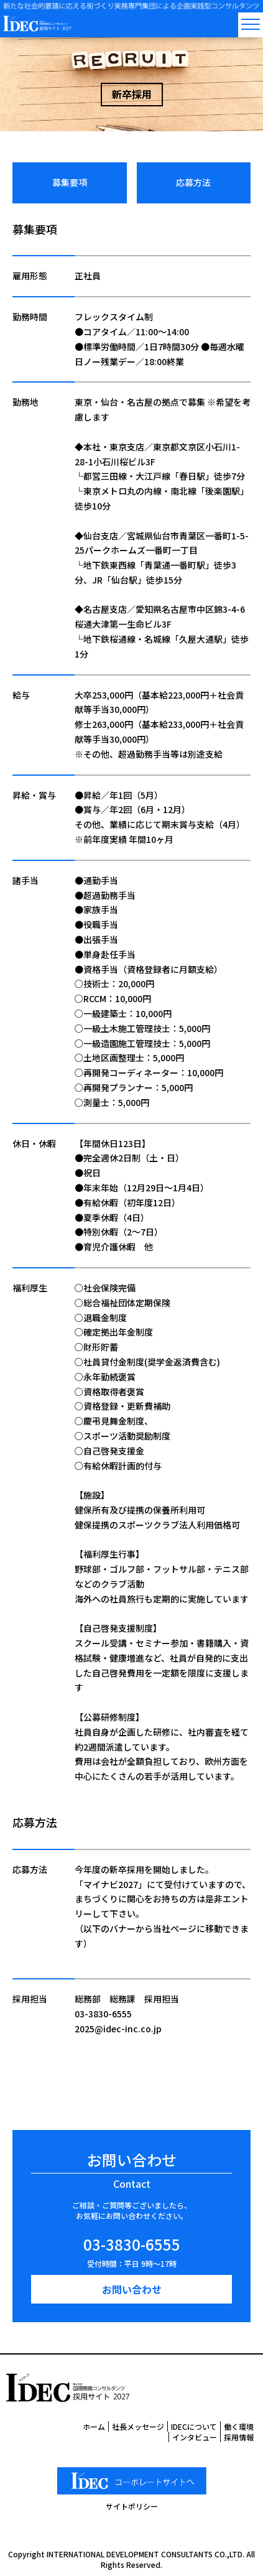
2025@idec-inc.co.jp (118, 2028)
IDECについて (194, 2426)
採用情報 (239, 2437)
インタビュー (194, 2437)
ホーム (94, 2426)
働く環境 (239, 2426)
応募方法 (193, 182)
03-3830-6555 (103, 2013)
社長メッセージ (138, 2426)
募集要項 (69, 182)
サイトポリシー (132, 2506)
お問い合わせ (132, 2289)
